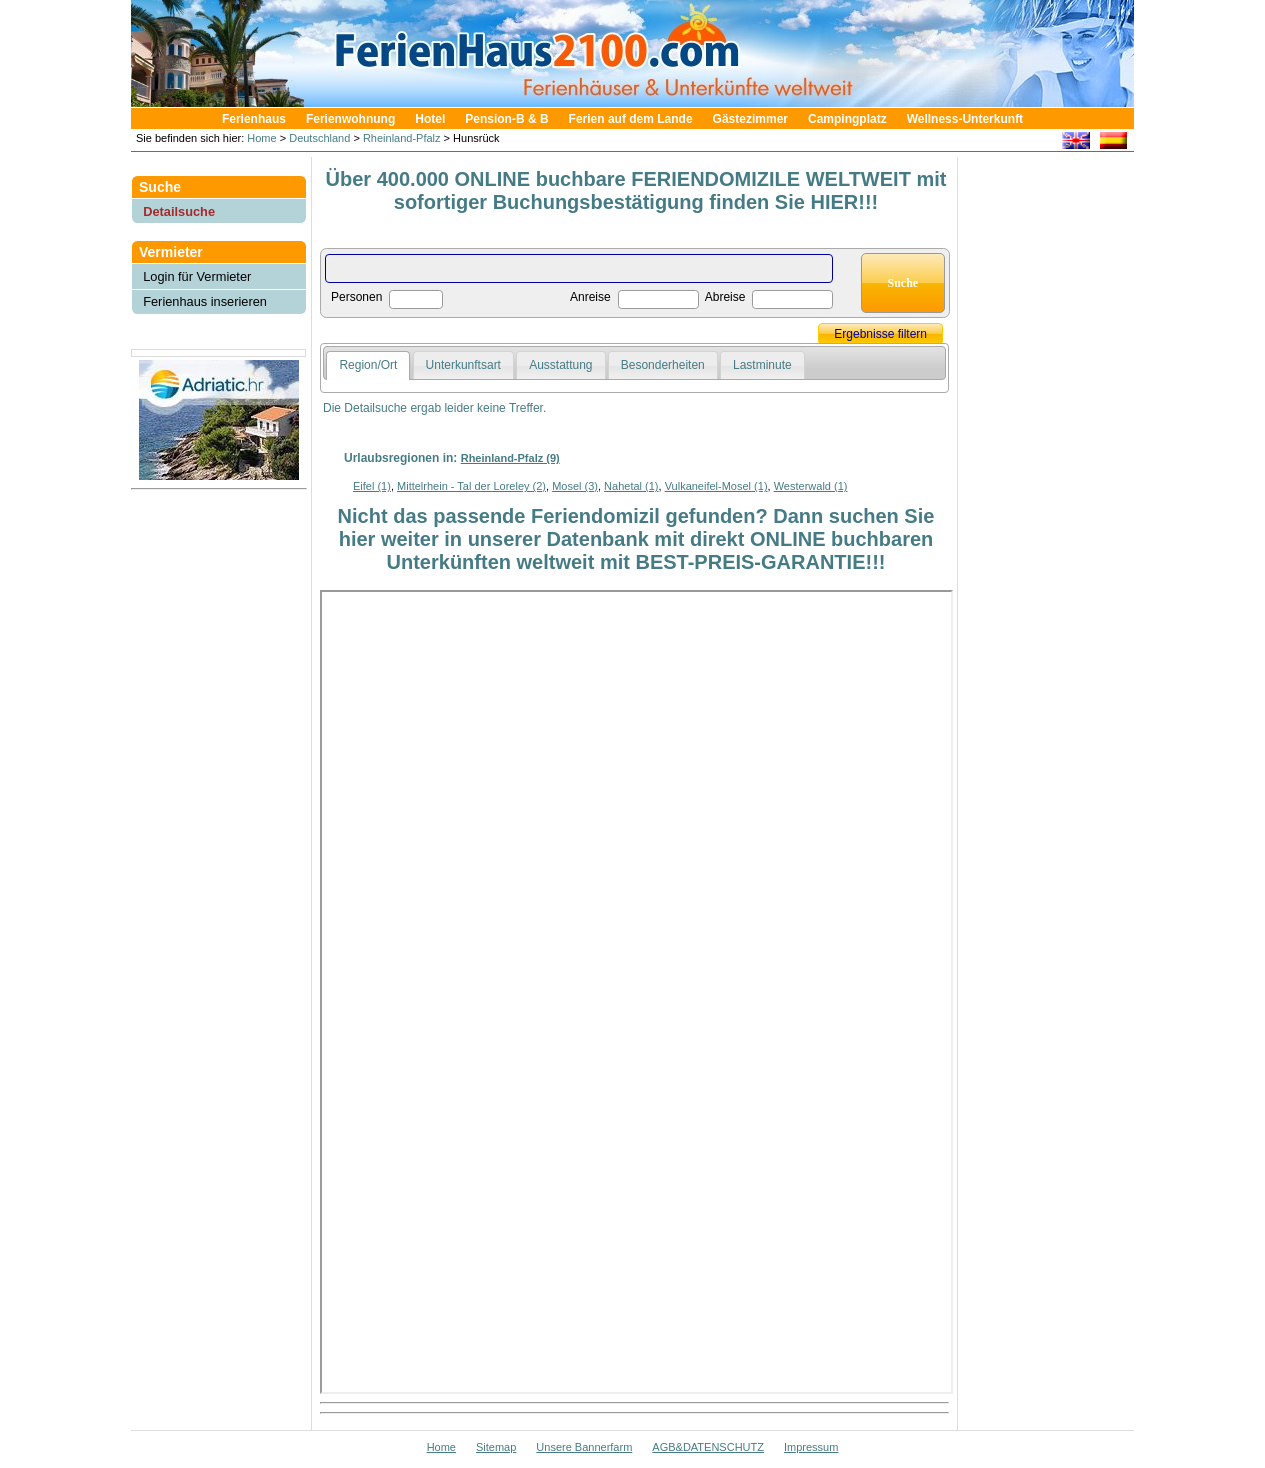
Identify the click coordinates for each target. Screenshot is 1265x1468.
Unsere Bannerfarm (584, 1447)
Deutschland (319, 138)
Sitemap (496, 1447)
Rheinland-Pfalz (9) (510, 458)
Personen (356, 297)
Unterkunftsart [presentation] (463, 365)
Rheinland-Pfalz (402, 138)
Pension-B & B (506, 119)
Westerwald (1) (811, 486)
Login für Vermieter (197, 276)
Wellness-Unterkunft (965, 119)
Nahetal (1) (631, 486)
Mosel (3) (575, 486)
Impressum (811, 1447)
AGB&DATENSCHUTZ (708, 1447)
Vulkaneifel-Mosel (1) (716, 486)
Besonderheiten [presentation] (663, 365)
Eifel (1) (372, 486)
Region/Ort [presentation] (368, 365)
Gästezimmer (750, 119)
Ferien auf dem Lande (631, 119)
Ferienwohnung (350, 119)
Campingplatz (847, 119)
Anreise (590, 297)
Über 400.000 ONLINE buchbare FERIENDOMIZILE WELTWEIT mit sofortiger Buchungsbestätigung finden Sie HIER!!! (636, 190)
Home (260, 138)
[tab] (368, 366)
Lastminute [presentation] (762, 365)
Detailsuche (179, 211)
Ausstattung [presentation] (560, 365)
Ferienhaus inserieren (205, 301)
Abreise (725, 297)
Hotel (430, 119)
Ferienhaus (254, 119)
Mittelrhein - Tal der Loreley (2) (471, 486)
